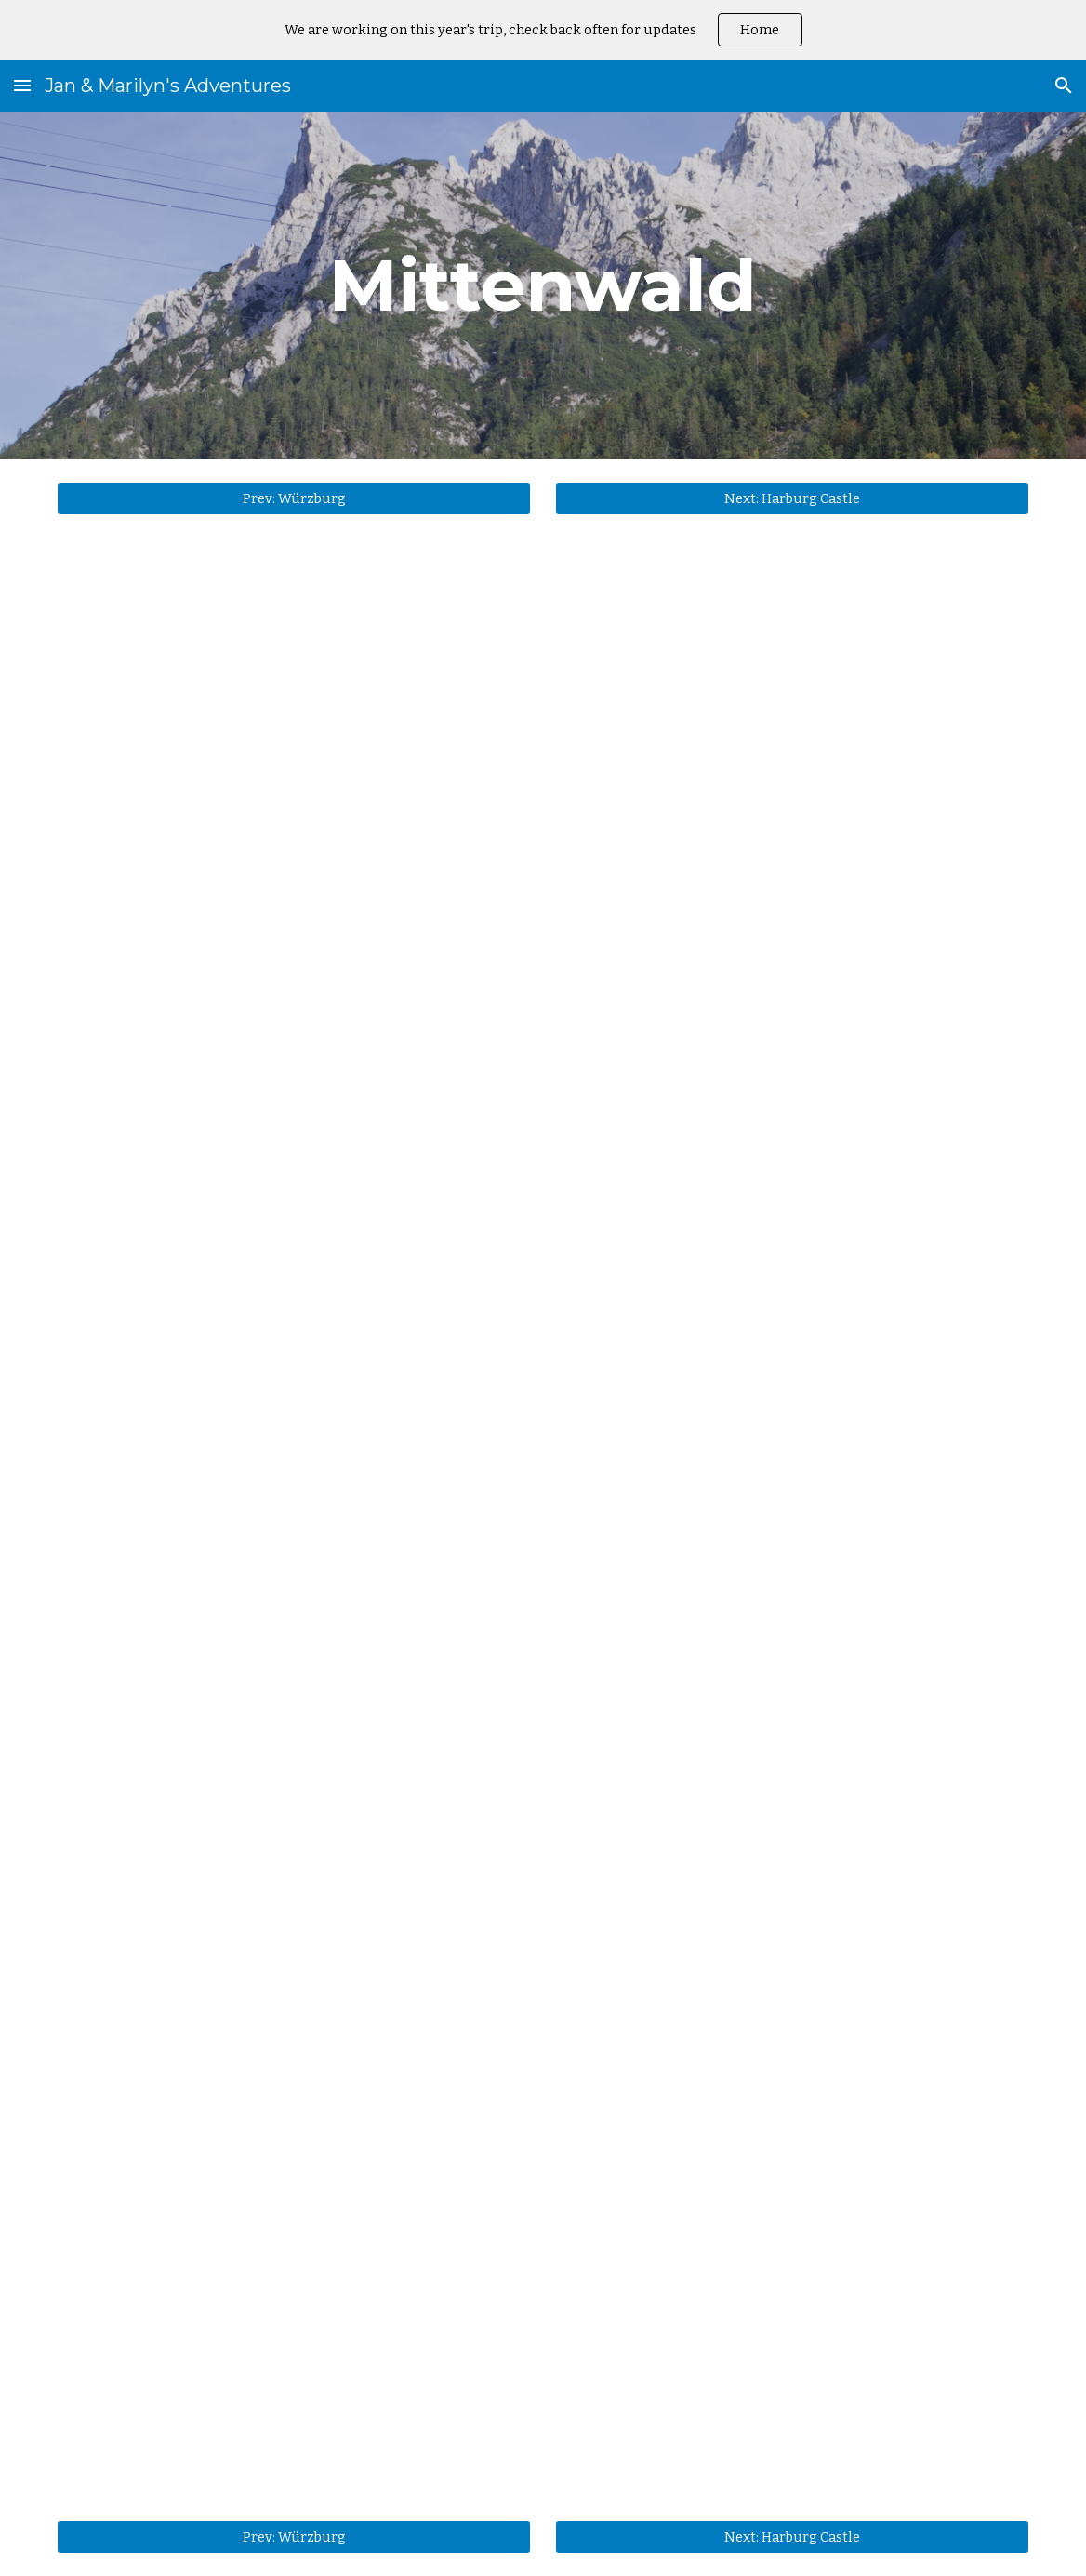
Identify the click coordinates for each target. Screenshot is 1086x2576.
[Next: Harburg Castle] (791, 498)
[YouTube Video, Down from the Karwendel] (542, 2202)
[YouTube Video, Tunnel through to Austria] (542, 1573)
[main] (543, 285)
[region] (543, 30)
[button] (22, 85)
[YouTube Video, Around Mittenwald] (542, 889)
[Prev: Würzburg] (293, 498)
